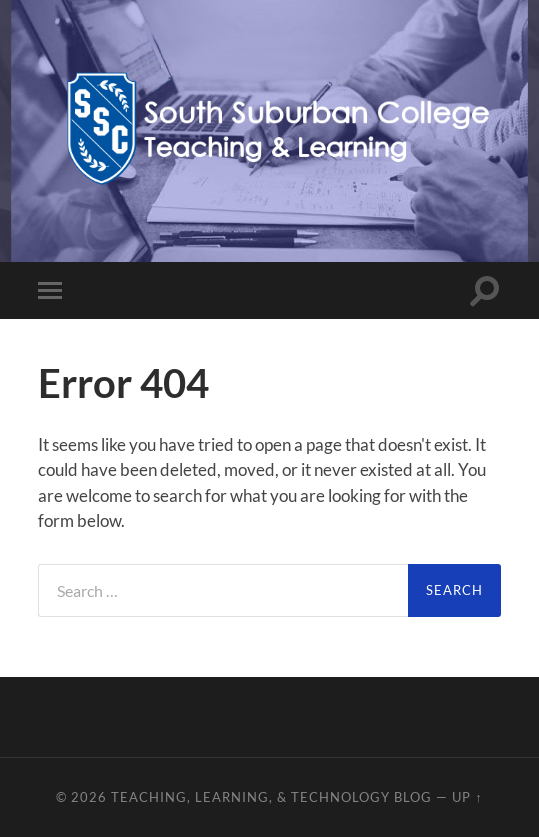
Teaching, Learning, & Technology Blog (271, 797)
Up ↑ (467, 797)
